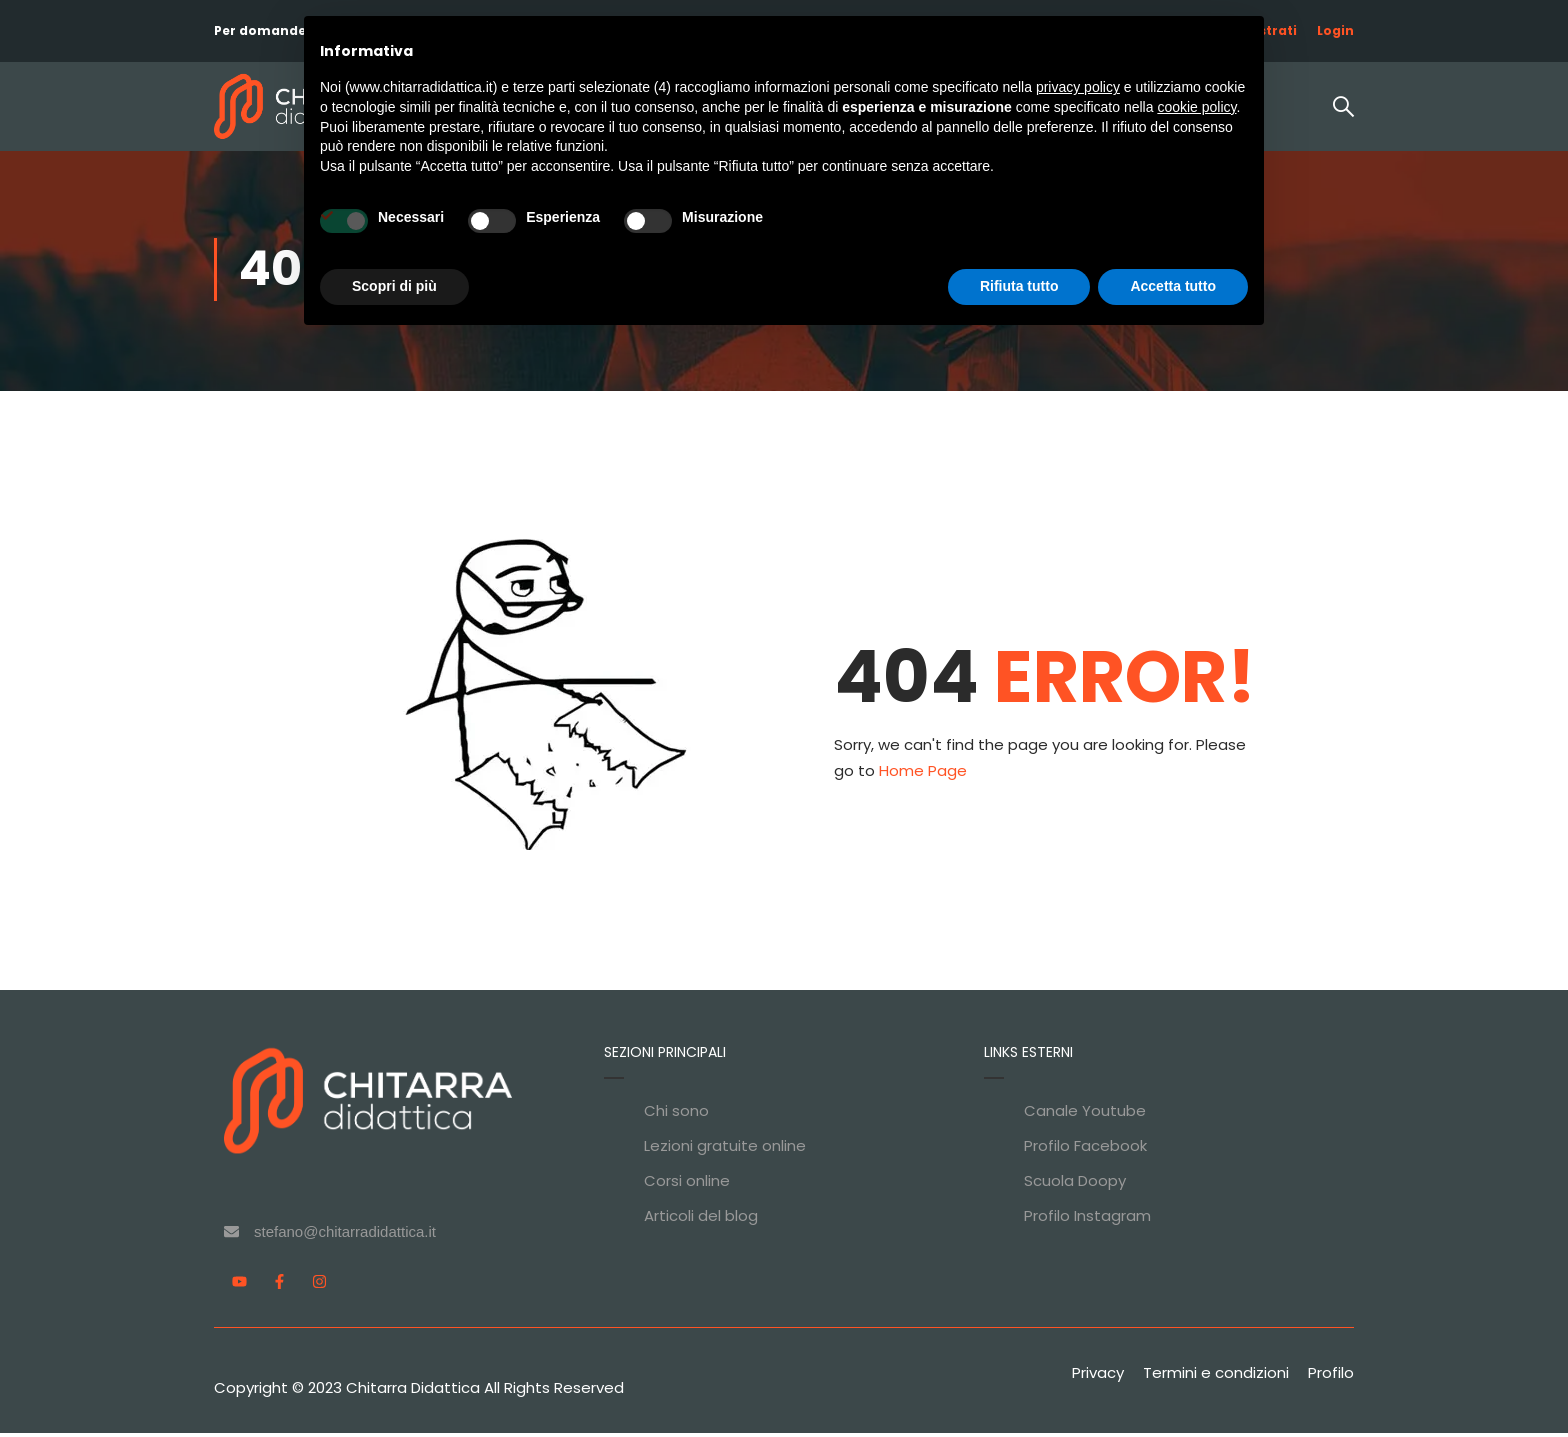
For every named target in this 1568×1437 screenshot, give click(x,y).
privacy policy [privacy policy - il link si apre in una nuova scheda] (1078, 87)
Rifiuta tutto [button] (1019, 286)
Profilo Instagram (1087, 1219)
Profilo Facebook (1085, 1149)
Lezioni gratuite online (725, 1149)
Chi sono (676, 1114)
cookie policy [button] (1196, 107)
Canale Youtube (1085, 1114)
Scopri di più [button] (394, 286)
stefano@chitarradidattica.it (345, 1235)
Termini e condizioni (1216, 1376)
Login (1335, 30)
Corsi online (687, 1184)
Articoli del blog (701, 1219)
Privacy (1098, 1376)
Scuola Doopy (1075, 1184)
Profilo (1331, 1376)
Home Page (923, 774)
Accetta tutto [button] (1173, 286)
